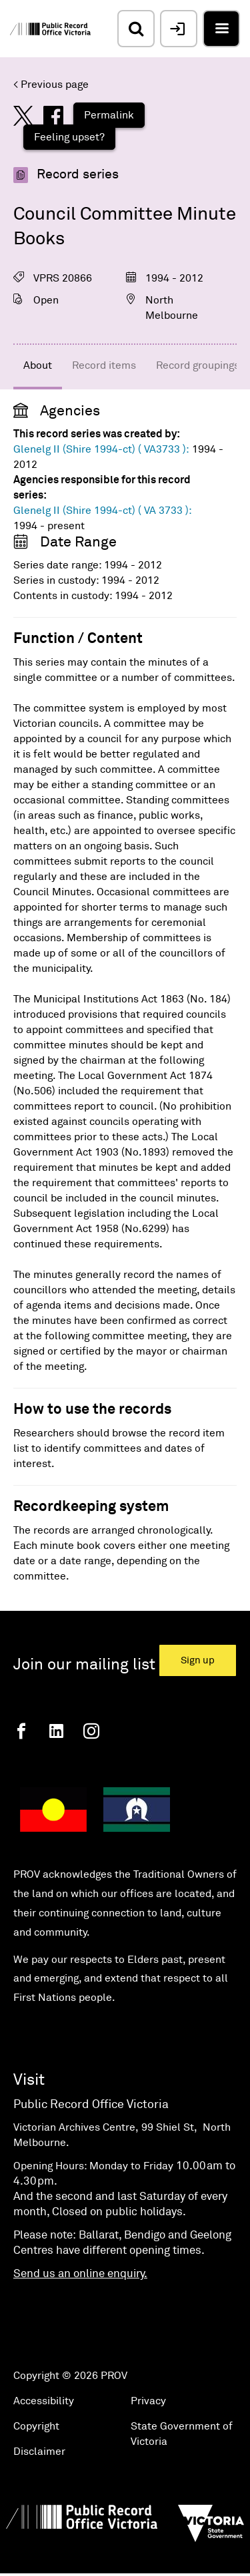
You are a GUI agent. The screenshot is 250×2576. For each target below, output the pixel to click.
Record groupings (197, 365)
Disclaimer (39, 2451)
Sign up (198, 1660)
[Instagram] (91, 1731)
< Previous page (51, 84)
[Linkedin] (56, 1731)
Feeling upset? (69, 137)
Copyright (36, 2426)
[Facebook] (21, 1731)
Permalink (109, 115)
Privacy (148, 2401)
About (37, 365)
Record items (104, 365)
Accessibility (43, 2401)
